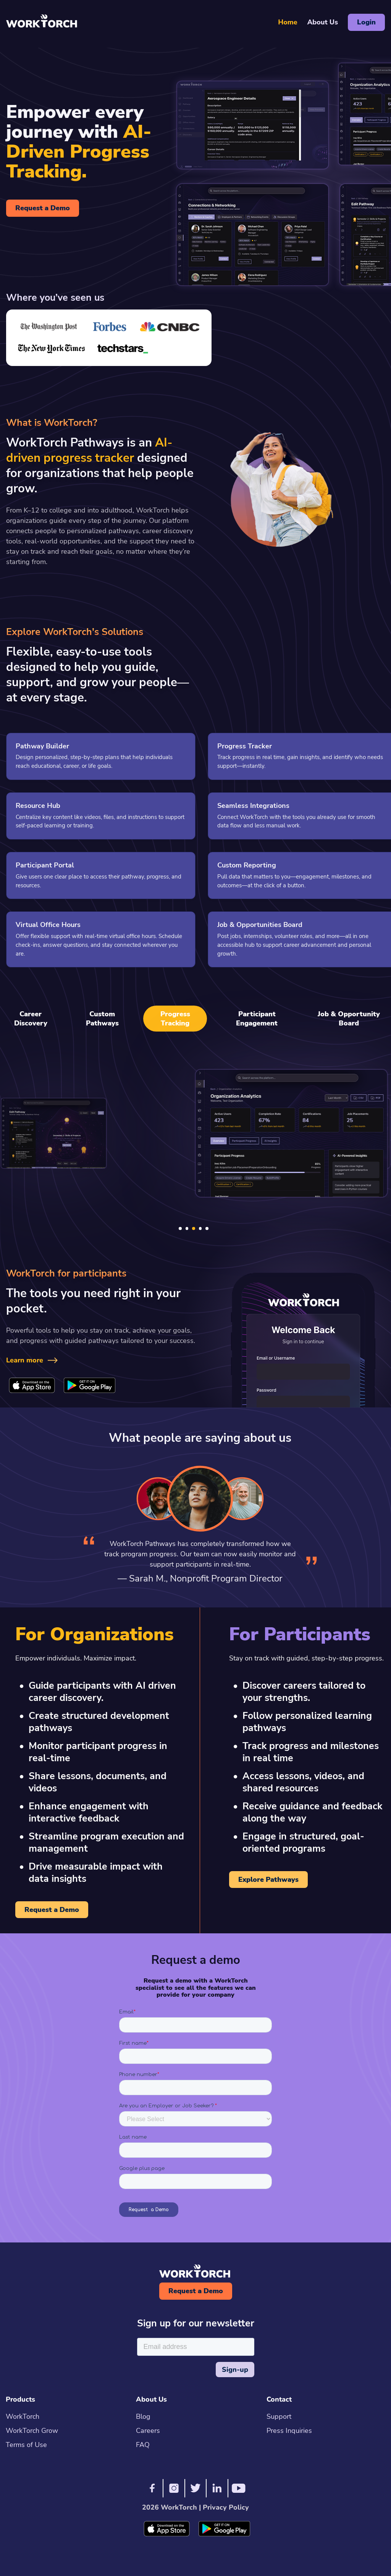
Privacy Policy (225, 2507)
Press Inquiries (289, 2430)
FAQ (143, 2444)
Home (287, 22)
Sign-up (235, 2369)
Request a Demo (42, 208)
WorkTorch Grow (32, 2430)
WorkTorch (22, 2416)
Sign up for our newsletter (195, 2323)
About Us (322, 22)
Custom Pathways (102, 1018)
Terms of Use (26, 2444)
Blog (143, 2416)
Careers (148, 2430)
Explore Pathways (268, 1879)
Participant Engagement (257, 1018)
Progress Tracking (175, 1018)
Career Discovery (30, 1018)
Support (279, 2416)
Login (366, 22)
